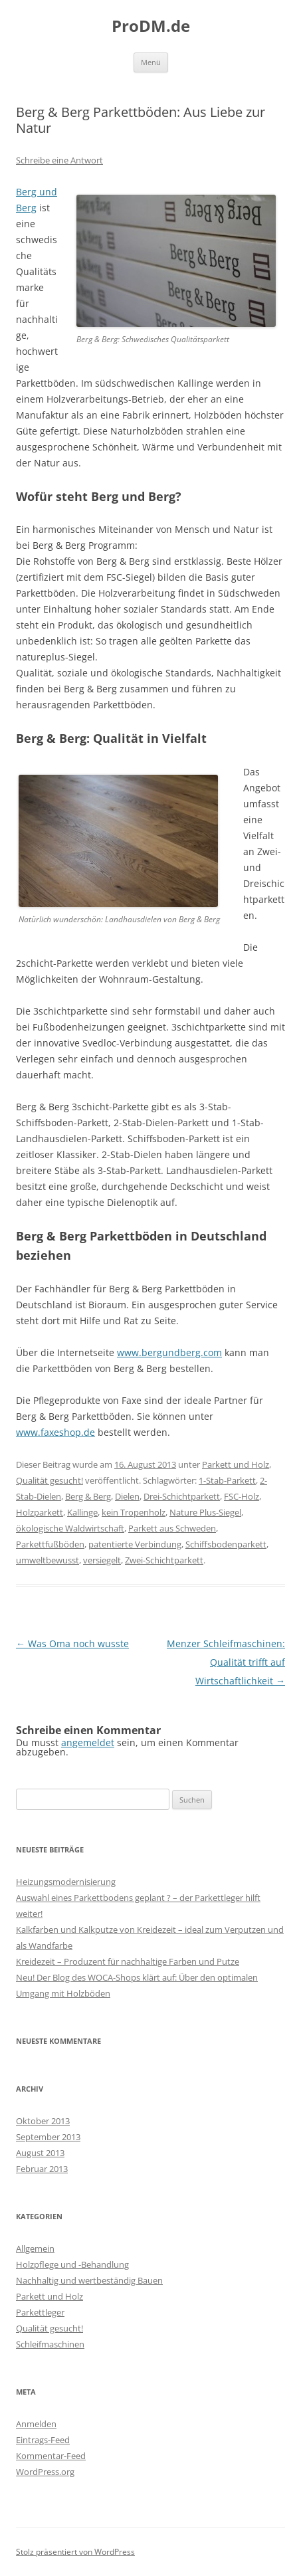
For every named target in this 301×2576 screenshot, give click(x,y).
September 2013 (48, 2137)
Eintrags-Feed (43, 2440)
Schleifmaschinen (50, 2344)
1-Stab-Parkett (227, 1480)
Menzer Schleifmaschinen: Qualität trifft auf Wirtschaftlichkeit (226, 1662)
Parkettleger (40, 2312)
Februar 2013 (42, 2169)
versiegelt (102, 1560)
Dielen (127, 1496)
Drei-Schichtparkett (182, 1496)
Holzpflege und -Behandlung (72, 2264)
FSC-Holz (241, 1496)
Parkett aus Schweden (172, 1528)
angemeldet (87, 1742)
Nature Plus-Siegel (205, 1512)
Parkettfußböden (50, 1544)
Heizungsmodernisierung (66, 1882)
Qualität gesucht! (49, 1480)
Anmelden (36, 2424)
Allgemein (35, 2248)
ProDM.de (151, 26)
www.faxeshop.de (55, 1432)
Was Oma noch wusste (72, 1643)
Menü (151, 62)
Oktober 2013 (43, 2121)
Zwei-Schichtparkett (164, 1560)
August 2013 (40, 2153)
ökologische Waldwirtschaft (70, 1528)
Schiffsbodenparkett (225, 1544)
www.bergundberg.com (169, 1352)
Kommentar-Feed (51, 2456)
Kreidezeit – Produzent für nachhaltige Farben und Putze (127, 1961)
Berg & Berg (88, 1496)
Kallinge (82, 1512)
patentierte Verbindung (134, 1544)
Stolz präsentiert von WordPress (75, 2551)
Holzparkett (39, 1512)
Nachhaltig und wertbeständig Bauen (89, 2280)
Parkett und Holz (235, 1464)
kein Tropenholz (133, 1512)
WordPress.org (45, 2472)
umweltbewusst (47, 1560)
